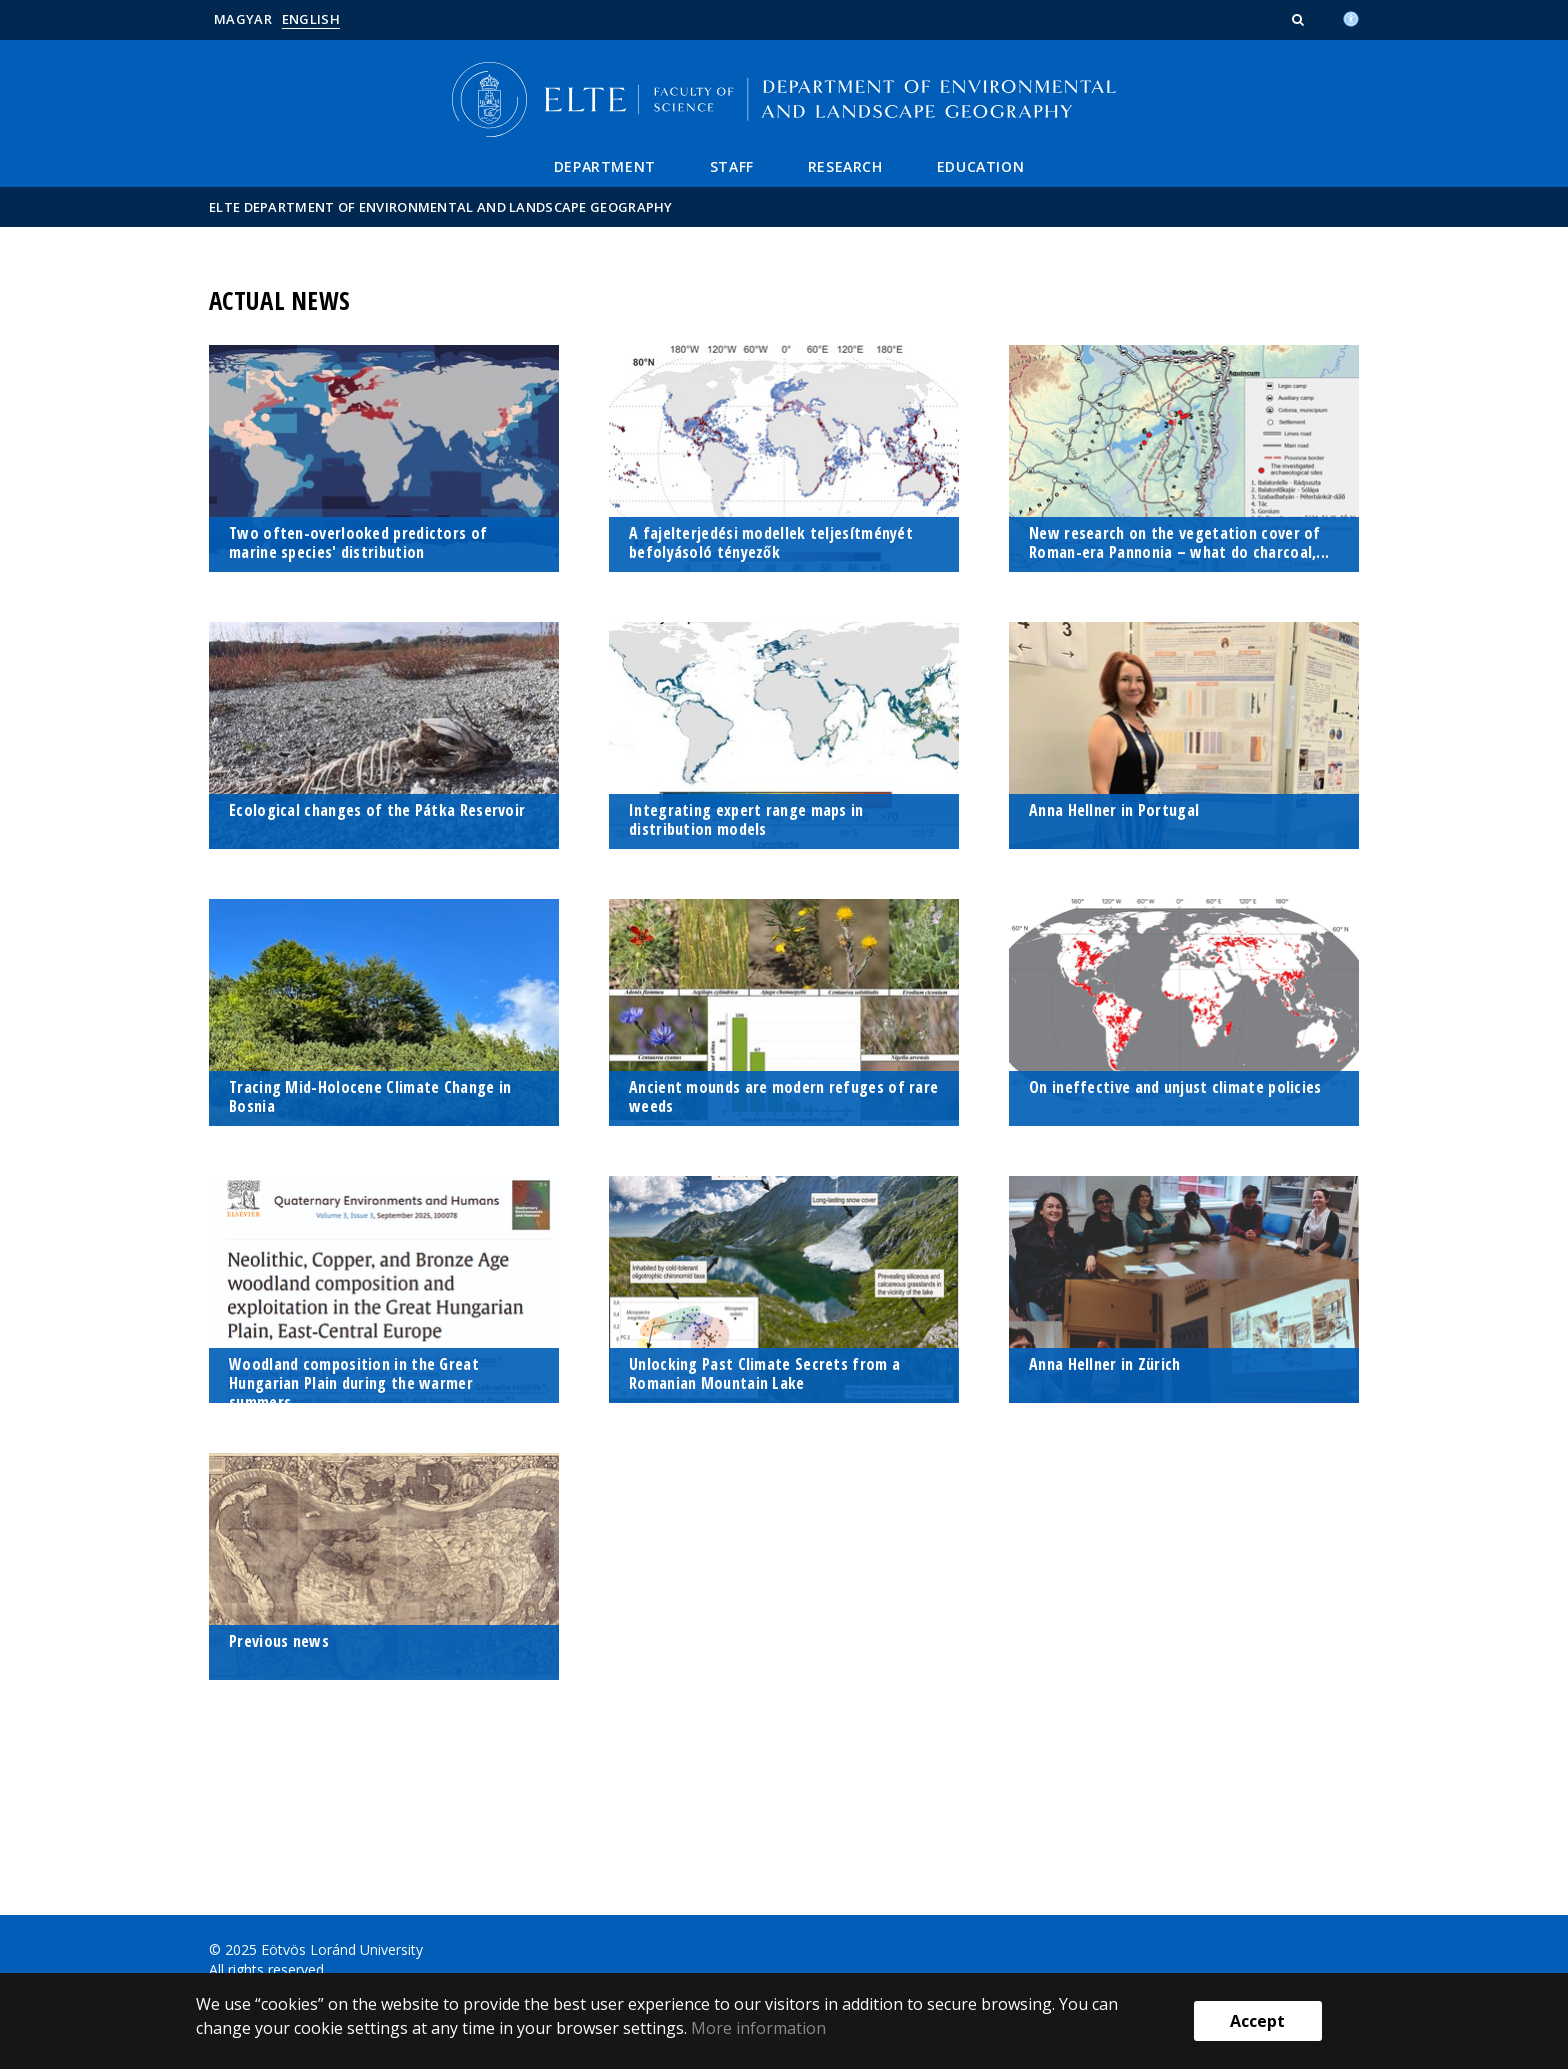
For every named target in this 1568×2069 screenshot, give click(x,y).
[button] (1300, 19)
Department (605, 166)
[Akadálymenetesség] (1351, 17)
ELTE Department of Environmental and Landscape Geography (441, 207)
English (311, 19)
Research (845, 166)
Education (980, 166)
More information (758, 2028)
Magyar (243, 19)
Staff (732, 166)
